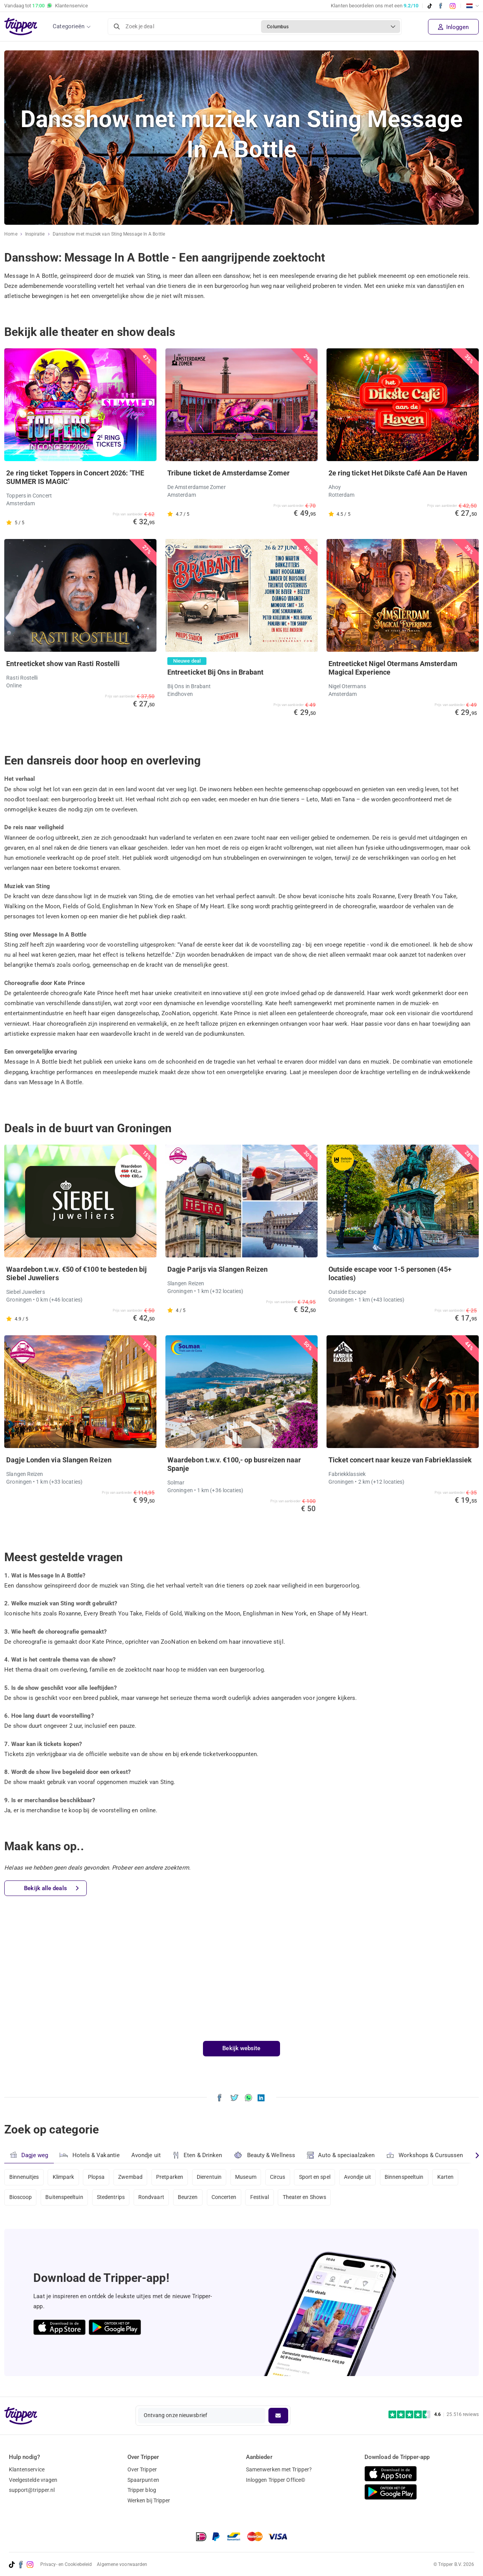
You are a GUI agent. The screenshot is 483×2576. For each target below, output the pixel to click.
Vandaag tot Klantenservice (46, 6)
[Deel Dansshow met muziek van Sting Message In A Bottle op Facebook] (219, 2097)
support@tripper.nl (32, 2490)
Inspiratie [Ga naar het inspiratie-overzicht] (35, 234)
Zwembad (131, 2177)
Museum (247, 2177)
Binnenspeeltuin (406, 2177)
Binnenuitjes (24, 2177)
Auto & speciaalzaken (341, 2155)
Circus (279, 2177)
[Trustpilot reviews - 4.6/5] (433, 2414)
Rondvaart (152, 2198)
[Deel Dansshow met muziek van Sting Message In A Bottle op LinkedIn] (261, 2097)
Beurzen (189, 2198)
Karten (448, 2177)
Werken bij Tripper (148, 2500)
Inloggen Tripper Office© (275, 2480)
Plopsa (96, 2177)
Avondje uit (146, 2155)
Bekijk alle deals (51, 1888)
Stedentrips (111, 2198)
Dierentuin (210, 2177)
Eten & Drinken (197, 2155)
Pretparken (170, 2177)
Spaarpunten (143, 2480)
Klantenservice (27, 2469)
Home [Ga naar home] (10, 234)
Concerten (225, 2198)
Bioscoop (20, 2198)
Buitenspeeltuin (65, 2198)
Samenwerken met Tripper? (279, 2469)
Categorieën (68, 26)
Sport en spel (316, 2177)
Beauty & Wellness (265, 2155)
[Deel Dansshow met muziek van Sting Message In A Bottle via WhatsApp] (248, 2097)
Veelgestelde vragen (33, 2480)
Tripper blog (141, 2490)
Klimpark (63, 2177)
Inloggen (453, 27)
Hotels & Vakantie (90, 2154)
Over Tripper (142, 2469)
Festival (261, 2198)
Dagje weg (29, 2155)
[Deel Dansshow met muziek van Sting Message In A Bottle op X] (234, 2097)
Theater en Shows (306, 2198)
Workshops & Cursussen (425, 2154)
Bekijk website (241, 2048)
